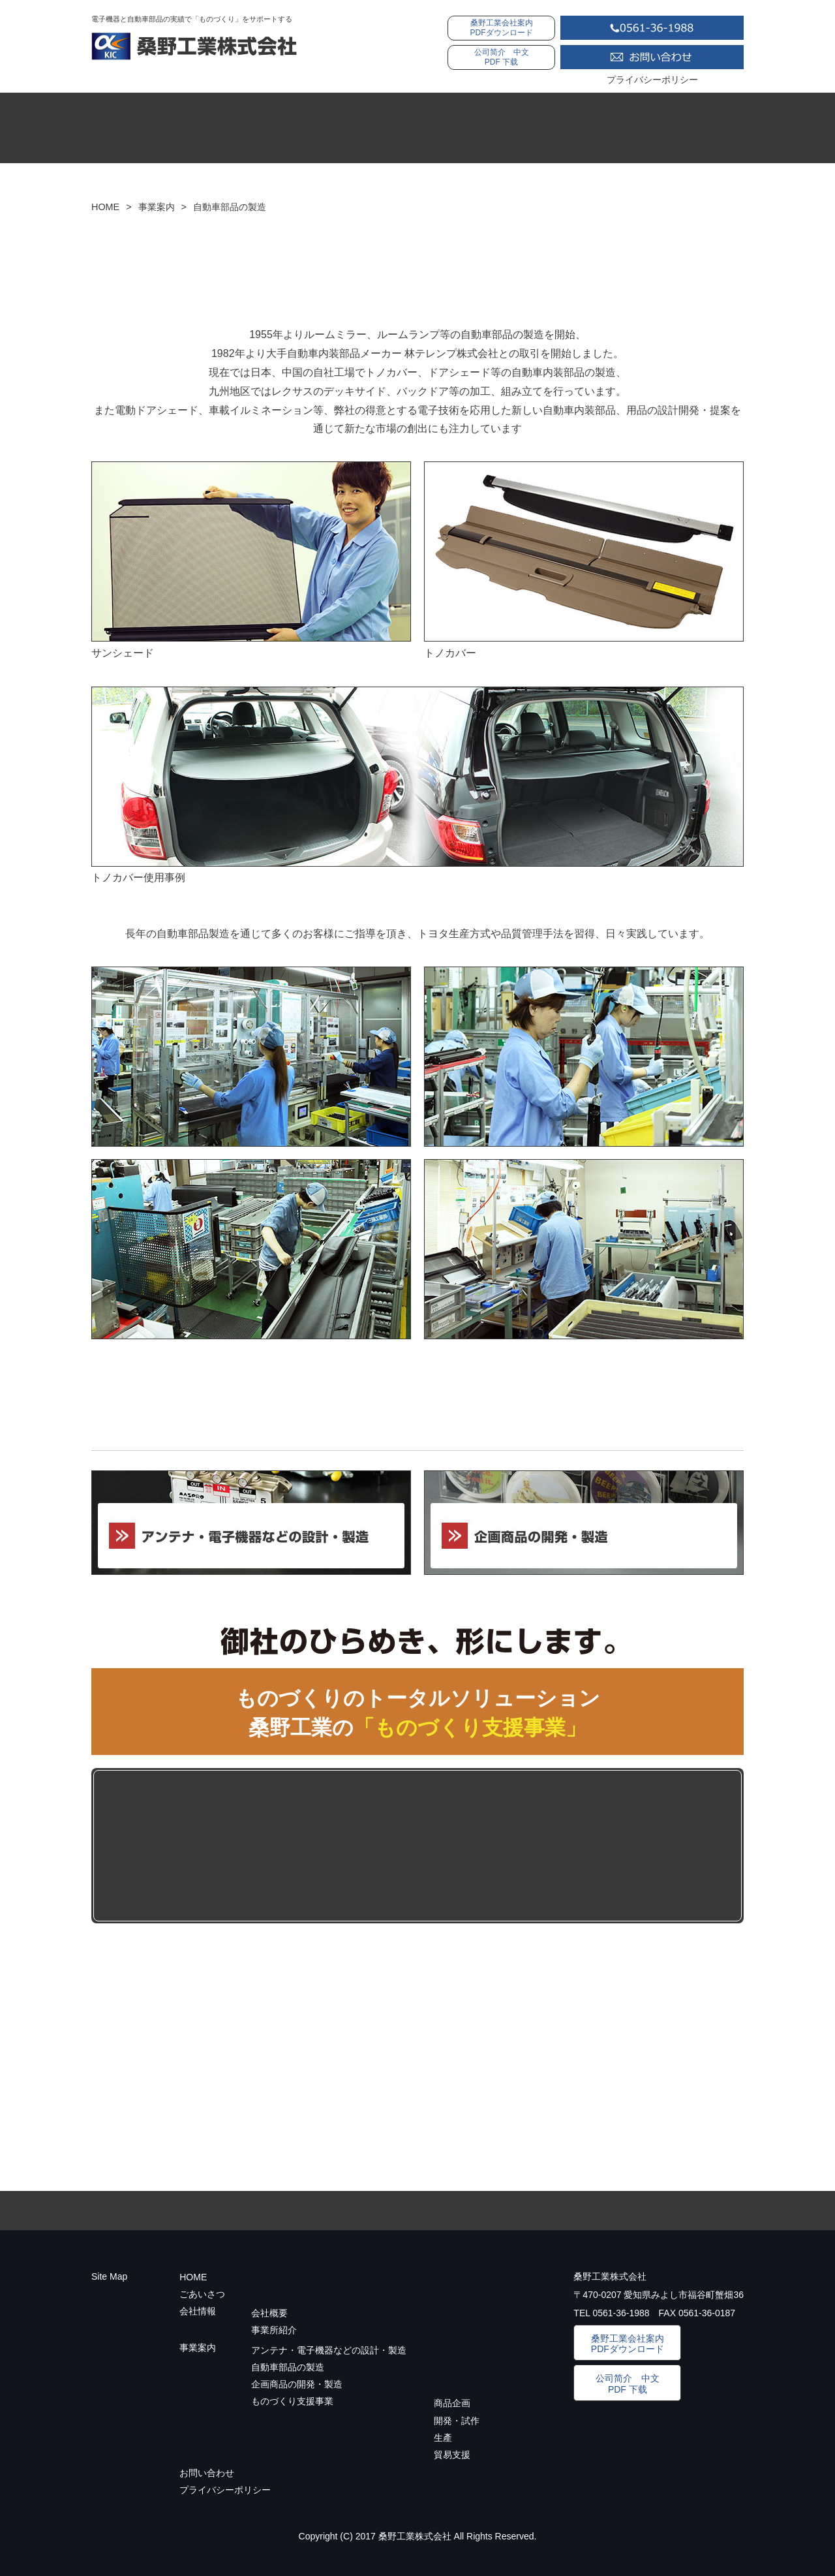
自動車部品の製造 (287, 2367)
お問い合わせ (652, 57)
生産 (549, 1845)
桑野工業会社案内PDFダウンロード (501, 27)
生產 (443, 2437)
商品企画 (452, 2403)
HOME (218, 130)
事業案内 (616, 130)
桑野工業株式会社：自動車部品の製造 (194, 46)
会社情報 (482, 130)
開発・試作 (423, 1845)
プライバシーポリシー (652, 79)
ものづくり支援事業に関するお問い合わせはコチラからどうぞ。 (417, 2014)
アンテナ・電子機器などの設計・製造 (328, 2350)
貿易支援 (674, 1845)
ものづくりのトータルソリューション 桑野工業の (417, 1712)
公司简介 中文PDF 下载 (501, 57)
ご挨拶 (349, 130)
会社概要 (269, 2313)
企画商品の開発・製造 (296, 2384)
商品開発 (297, 1845)
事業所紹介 (274, 2330)
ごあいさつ (202, 2294)
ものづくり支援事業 (167, 1845)
